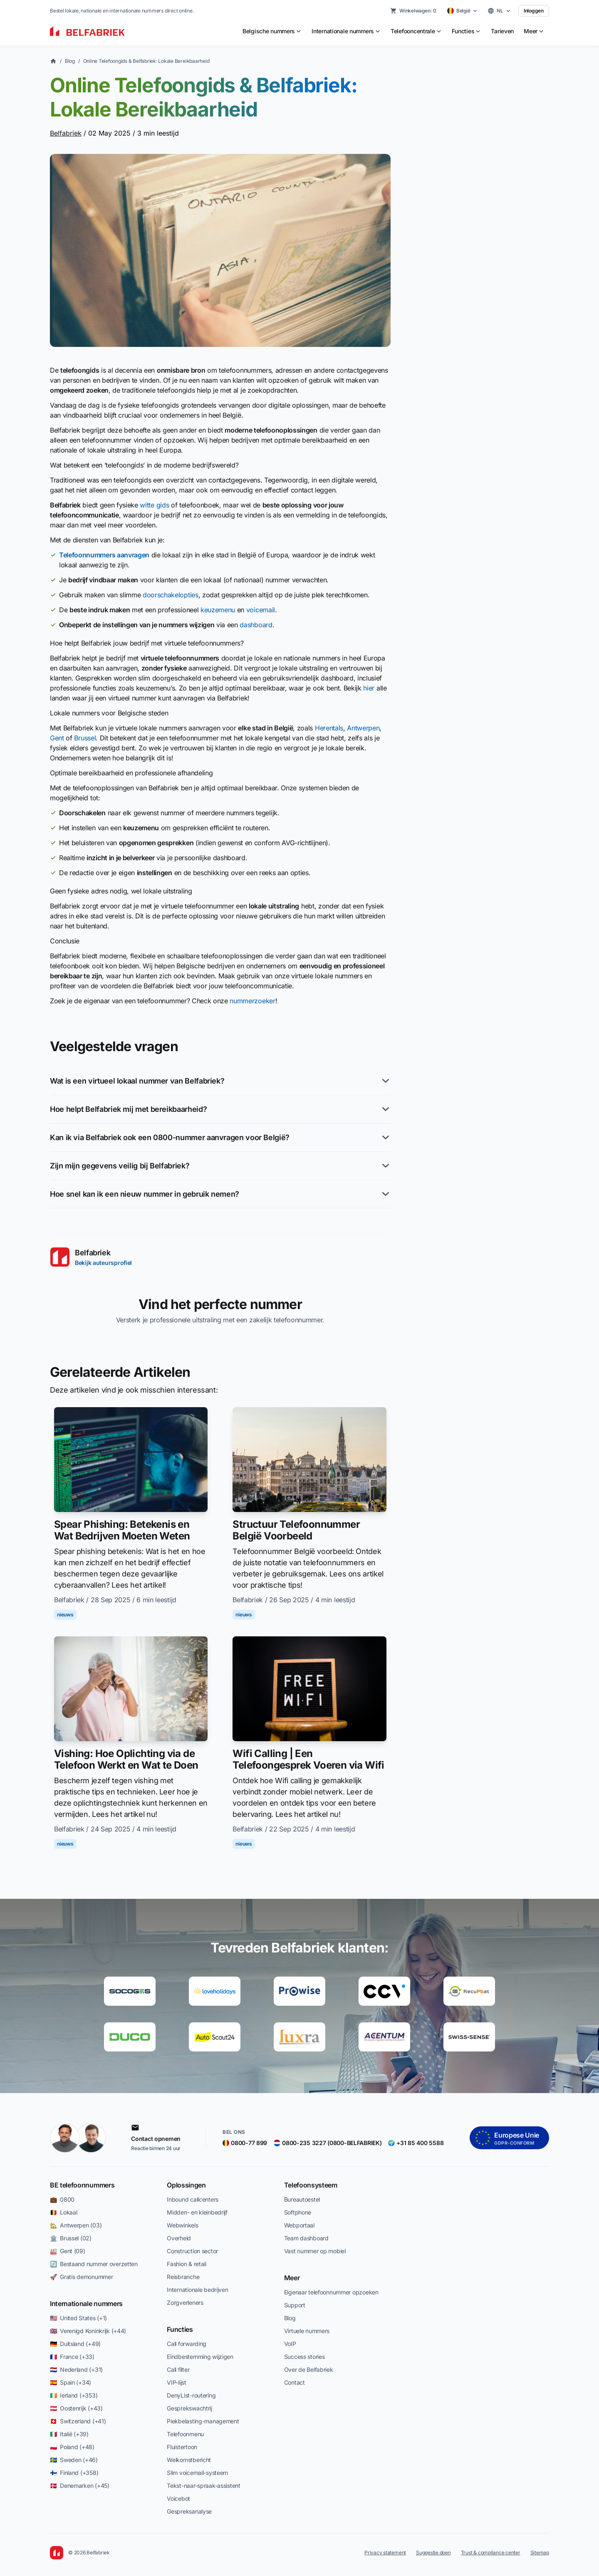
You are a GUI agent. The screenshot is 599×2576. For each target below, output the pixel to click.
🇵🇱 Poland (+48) (72, 2446)
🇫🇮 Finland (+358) (74, 2472)
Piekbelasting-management (203, 2421)
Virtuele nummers (307, 2330)
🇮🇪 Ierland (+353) (73, 2395)
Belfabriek (66, 133)
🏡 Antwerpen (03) (75, 2225)
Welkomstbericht (189, 2459)
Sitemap (539, 2552)
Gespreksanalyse (189, 2511)
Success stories (304, 2356)
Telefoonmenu (185, 2433)
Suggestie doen (433, 2552)
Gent (57, 738)
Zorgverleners (185, 2302)
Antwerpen (363, 728)
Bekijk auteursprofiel (103, 1262)
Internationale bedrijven (197, 2289)
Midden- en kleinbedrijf (197, 2212)
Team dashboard (306, 2238)
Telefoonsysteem (310, 2185)
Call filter (178, 2369)
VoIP (290, 2343)
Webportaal (299, 2225)
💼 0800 (62, 2199)
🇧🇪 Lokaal (63, 2212)
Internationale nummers (86, 2303)
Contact (294, 2382)
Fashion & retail (186, 2263)
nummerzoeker (252, 1001)
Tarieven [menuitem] (502, 31)
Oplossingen (186, 2185)
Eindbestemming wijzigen (200, 2356)
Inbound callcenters (192, 2199)
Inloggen (534, 10)
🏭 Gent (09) (67, 2250)
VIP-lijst (176, 2382)
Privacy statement (385, 2552)
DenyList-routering (191, 2395)
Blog (70, 61)
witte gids (154, 505)
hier (368, 688)
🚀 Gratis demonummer (81, 2276)
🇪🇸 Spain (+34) (70, 2382)
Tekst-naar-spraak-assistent (203, 2485)
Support (294, 2305)
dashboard (256, 625)
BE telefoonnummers (82, 2185)
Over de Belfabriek (308, 2369)
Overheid (179, 2238)
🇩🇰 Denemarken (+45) (79, 2485)
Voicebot (178, 2498)
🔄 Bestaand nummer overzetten (94, 2263)
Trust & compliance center (490, 2552)
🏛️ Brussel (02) (71, 2238)
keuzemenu (217, 610)
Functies (180, 2329)
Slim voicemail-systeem (197, 2472)
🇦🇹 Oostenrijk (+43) (76, 2408)
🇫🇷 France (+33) (72, 2356)
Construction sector (192, 2250)
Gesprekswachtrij (189, 2408)
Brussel (85, 738)
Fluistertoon (182, 2446)
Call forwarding (186, 2343)
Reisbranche (183, 2276)
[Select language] (499, 10)
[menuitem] (272, 31)
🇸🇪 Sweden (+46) (74, 2459)
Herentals (329, 728)
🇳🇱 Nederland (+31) (76, 2369)
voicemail (260, 610)
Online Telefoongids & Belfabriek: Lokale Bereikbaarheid (146, 61)
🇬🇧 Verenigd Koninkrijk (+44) (88, 2330)
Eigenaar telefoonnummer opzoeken (331, 2292)
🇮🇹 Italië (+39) (69, 2433)
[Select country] (462, 10)
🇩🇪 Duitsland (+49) (75, 2343)
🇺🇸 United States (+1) (78, 2317)
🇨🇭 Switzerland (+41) (78, 2421)
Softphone (297, 2212)
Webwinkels (182, 2225)
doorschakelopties (170, 595)
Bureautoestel (302, 2199)
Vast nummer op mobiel (315, 2250)
